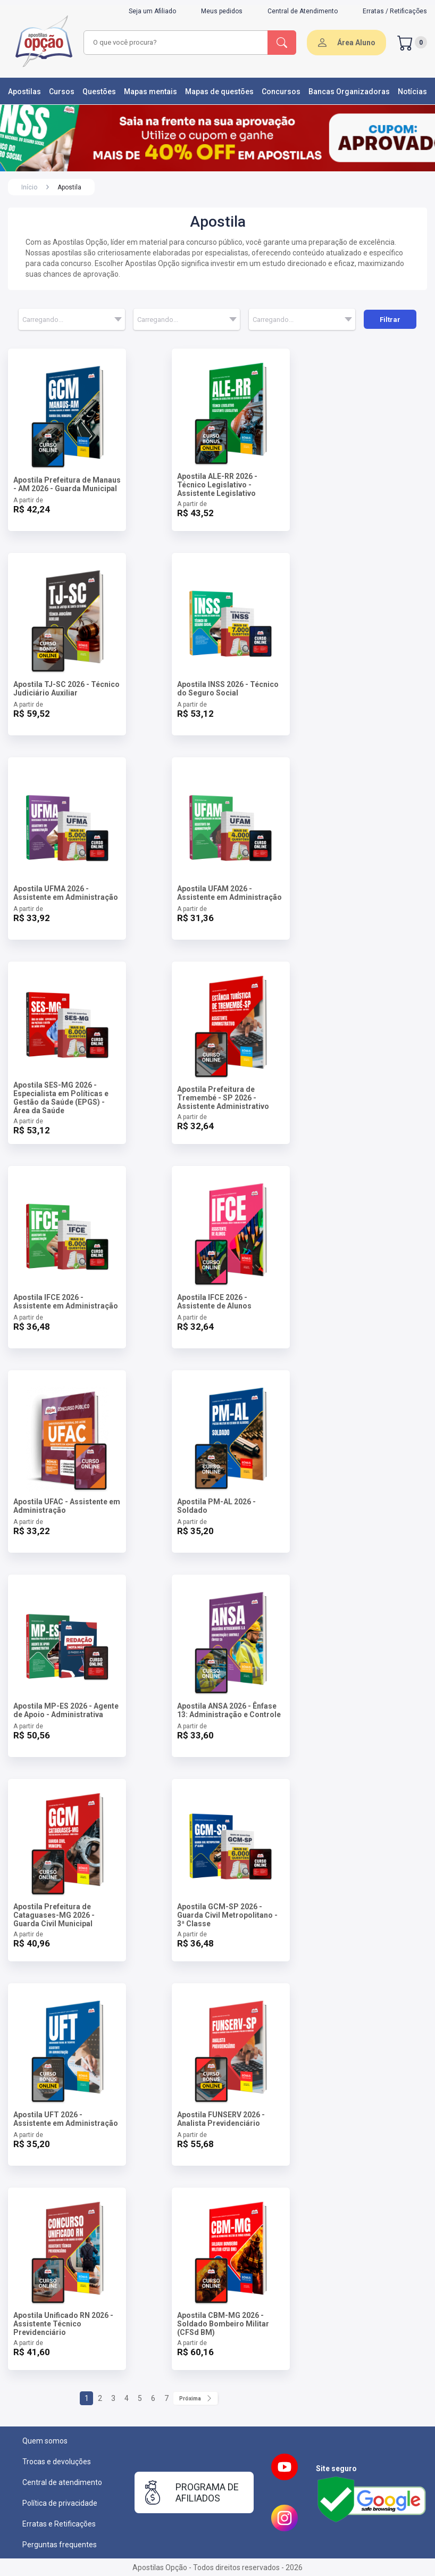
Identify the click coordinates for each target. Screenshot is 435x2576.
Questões (99, 91)
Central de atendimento (62, 2482)
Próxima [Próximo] (195, 2398)
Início (29, 187)
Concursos (281, 91)
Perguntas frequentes (59, 2544)
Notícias (412, 91)
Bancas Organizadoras (349, 91)
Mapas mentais (150, 91)
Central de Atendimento (302, 11)
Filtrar (390, 320)
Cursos (61, 91)
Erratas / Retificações (395, 11)
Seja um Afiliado (152, 11)
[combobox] (176, 42)
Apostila (69, 187)
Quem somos (45, 2441)
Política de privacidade (59, 2503)
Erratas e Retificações (59, 2524)
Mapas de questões (219, 91)
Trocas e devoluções (56, 2461)
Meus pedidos (221, 11)
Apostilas (24, 91)
